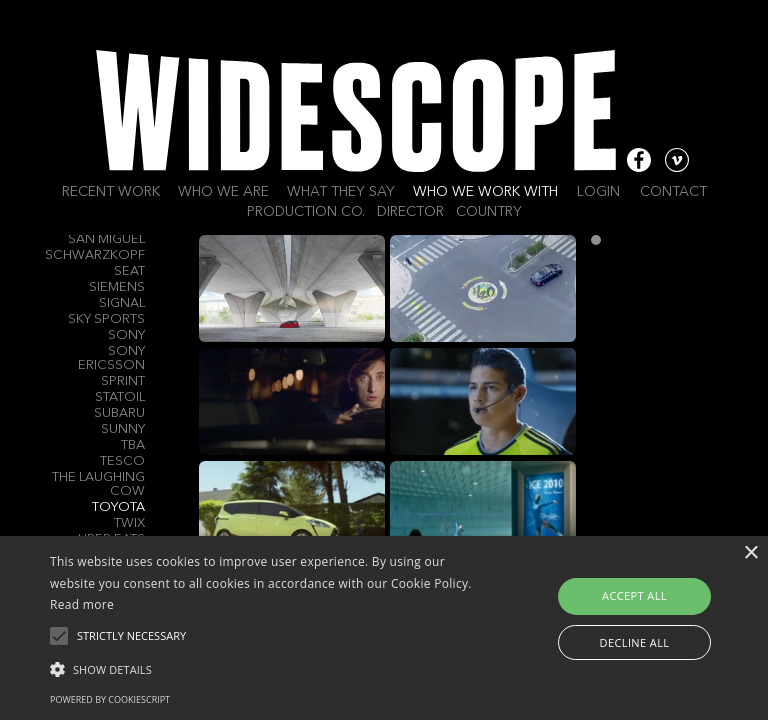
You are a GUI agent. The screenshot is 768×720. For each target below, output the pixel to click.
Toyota (118, 507)
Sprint (123, 381)
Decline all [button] (635, 642)
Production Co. (306, 212)
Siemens (117, 287)
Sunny (123, 429)
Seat (129, 271)
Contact (673, 192)
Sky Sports (106, 319)
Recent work (111, 192)
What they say (341, 192)
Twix (129, 523)
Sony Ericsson (111, 358)
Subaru (119, 413)
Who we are (223, 192)
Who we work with (485, 192)
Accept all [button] (634, 595)
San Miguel (106, 239)
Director (410, 212)
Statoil (120, 397)
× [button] (750, 553)
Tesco (122, 461)
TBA (133, 445)
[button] (267, 668)
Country (489, 212)
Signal (122, 303)
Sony (126, 335)
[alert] (384, 628)
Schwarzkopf (95, 255)
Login (598, 192)
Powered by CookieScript (110, 699)
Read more (82, 604)
